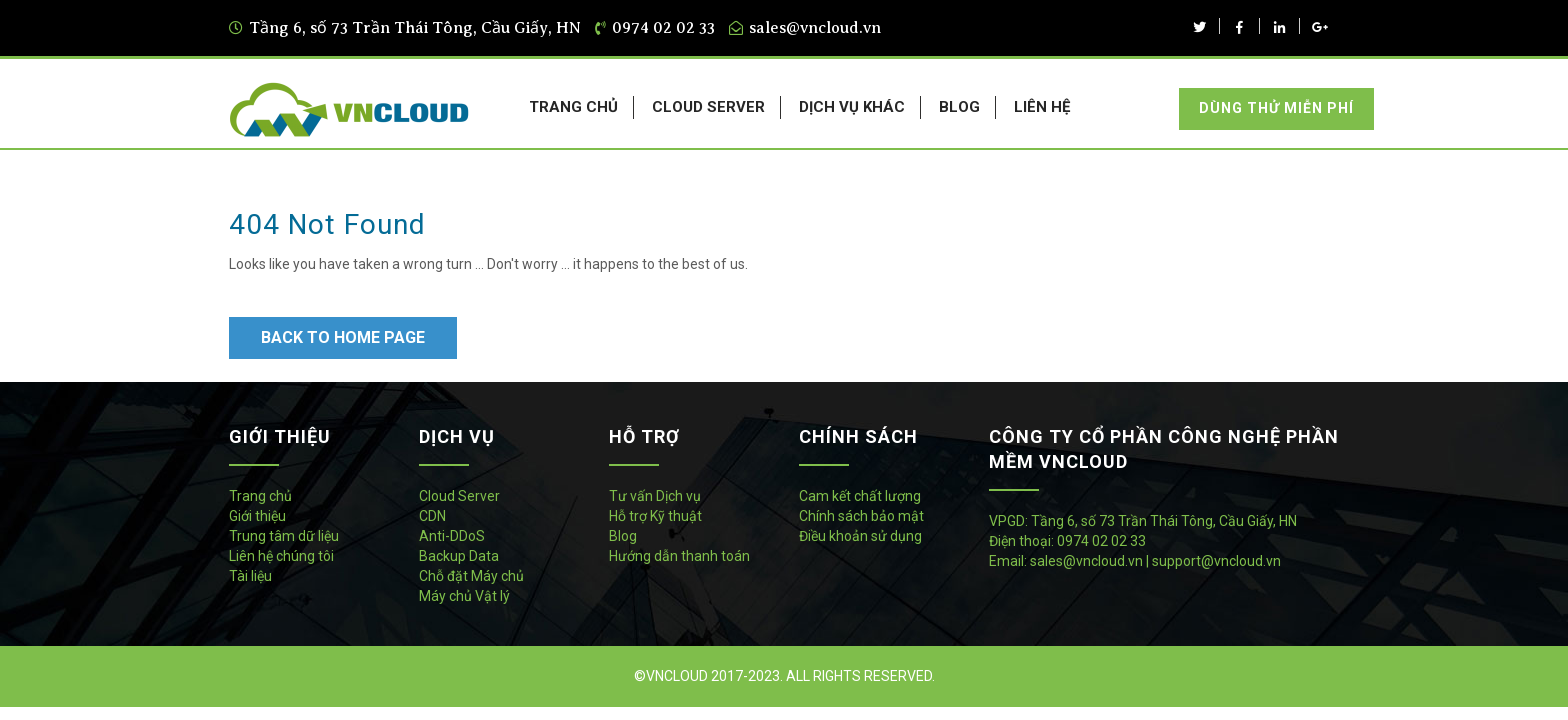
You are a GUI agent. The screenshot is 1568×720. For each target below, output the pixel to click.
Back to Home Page (343, 337)
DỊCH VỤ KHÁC (852, 107)
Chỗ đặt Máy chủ (471, 576)
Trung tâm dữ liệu (284, 536)
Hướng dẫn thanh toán (679, 556)
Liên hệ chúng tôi (281, 556)
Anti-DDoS (452, 536)
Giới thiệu (257, 516)
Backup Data (459, 556)
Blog (623, 536)
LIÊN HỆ (1042, 107)
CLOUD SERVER (708, 107)
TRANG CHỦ (573, 107)
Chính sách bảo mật (861, 516)
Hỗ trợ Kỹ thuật (655, 516)
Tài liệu (250, 576)
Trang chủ (260, 496)
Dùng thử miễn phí (1276, 108)
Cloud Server (459, 496)
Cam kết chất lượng (860, 496)
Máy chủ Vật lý (464, 596)
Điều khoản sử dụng (860, 536)
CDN (432, 516)
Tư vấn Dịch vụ (655, 496)
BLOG (959, 107)
